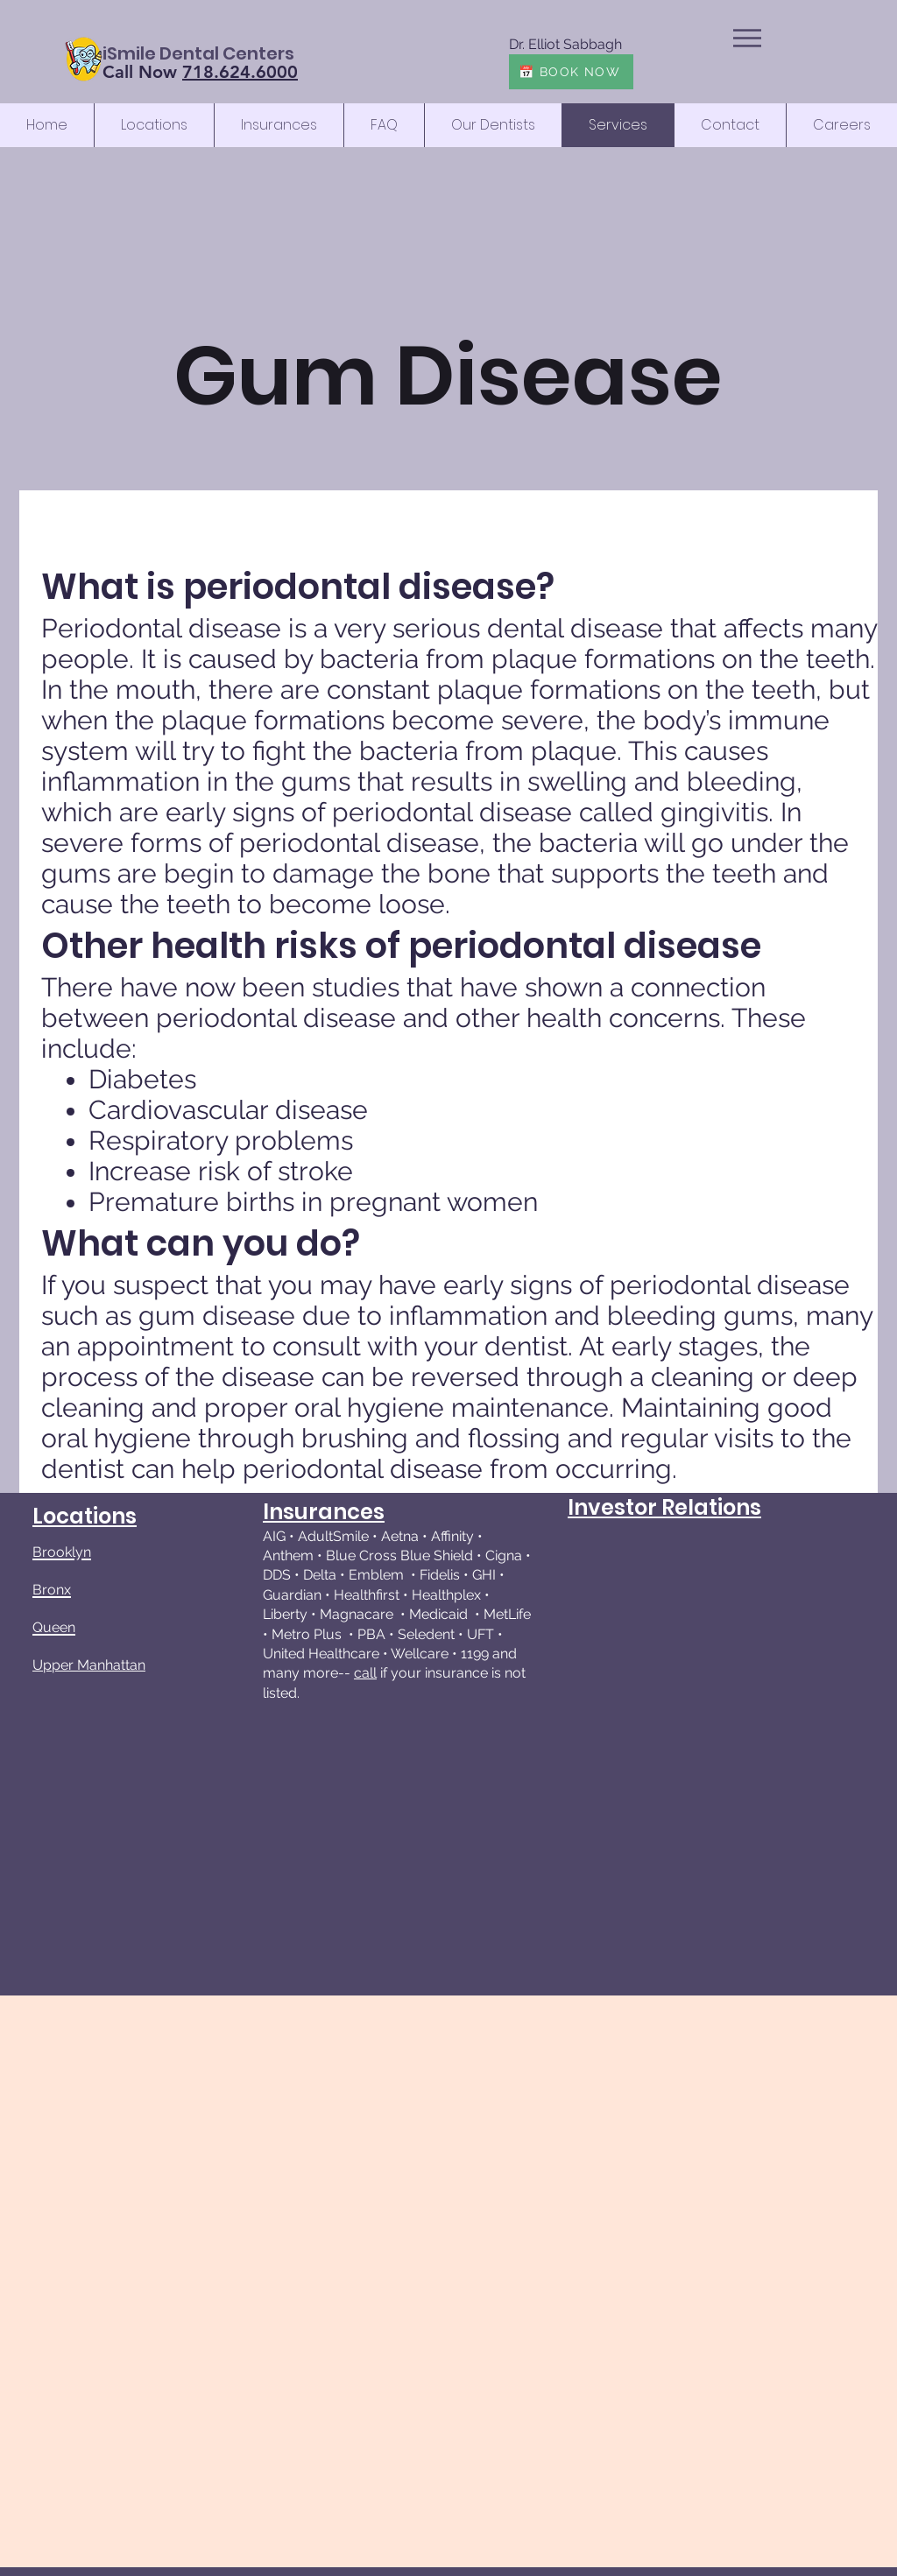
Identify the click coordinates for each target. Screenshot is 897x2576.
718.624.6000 (240, 71)
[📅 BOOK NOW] (571, 71)
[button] (747, 38)
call (365, 1673)
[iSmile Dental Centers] (198, 53)
